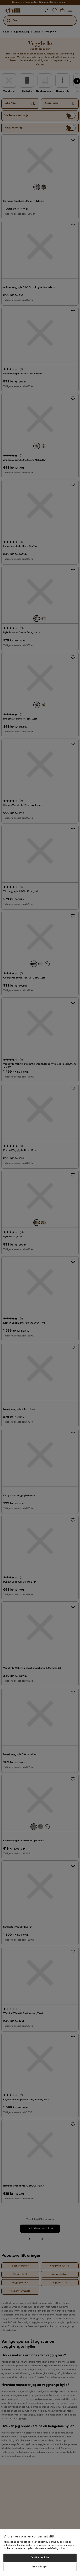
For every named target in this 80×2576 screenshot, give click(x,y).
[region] (40, 2552)
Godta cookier (40, 2557)
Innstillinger (40, 2567)
